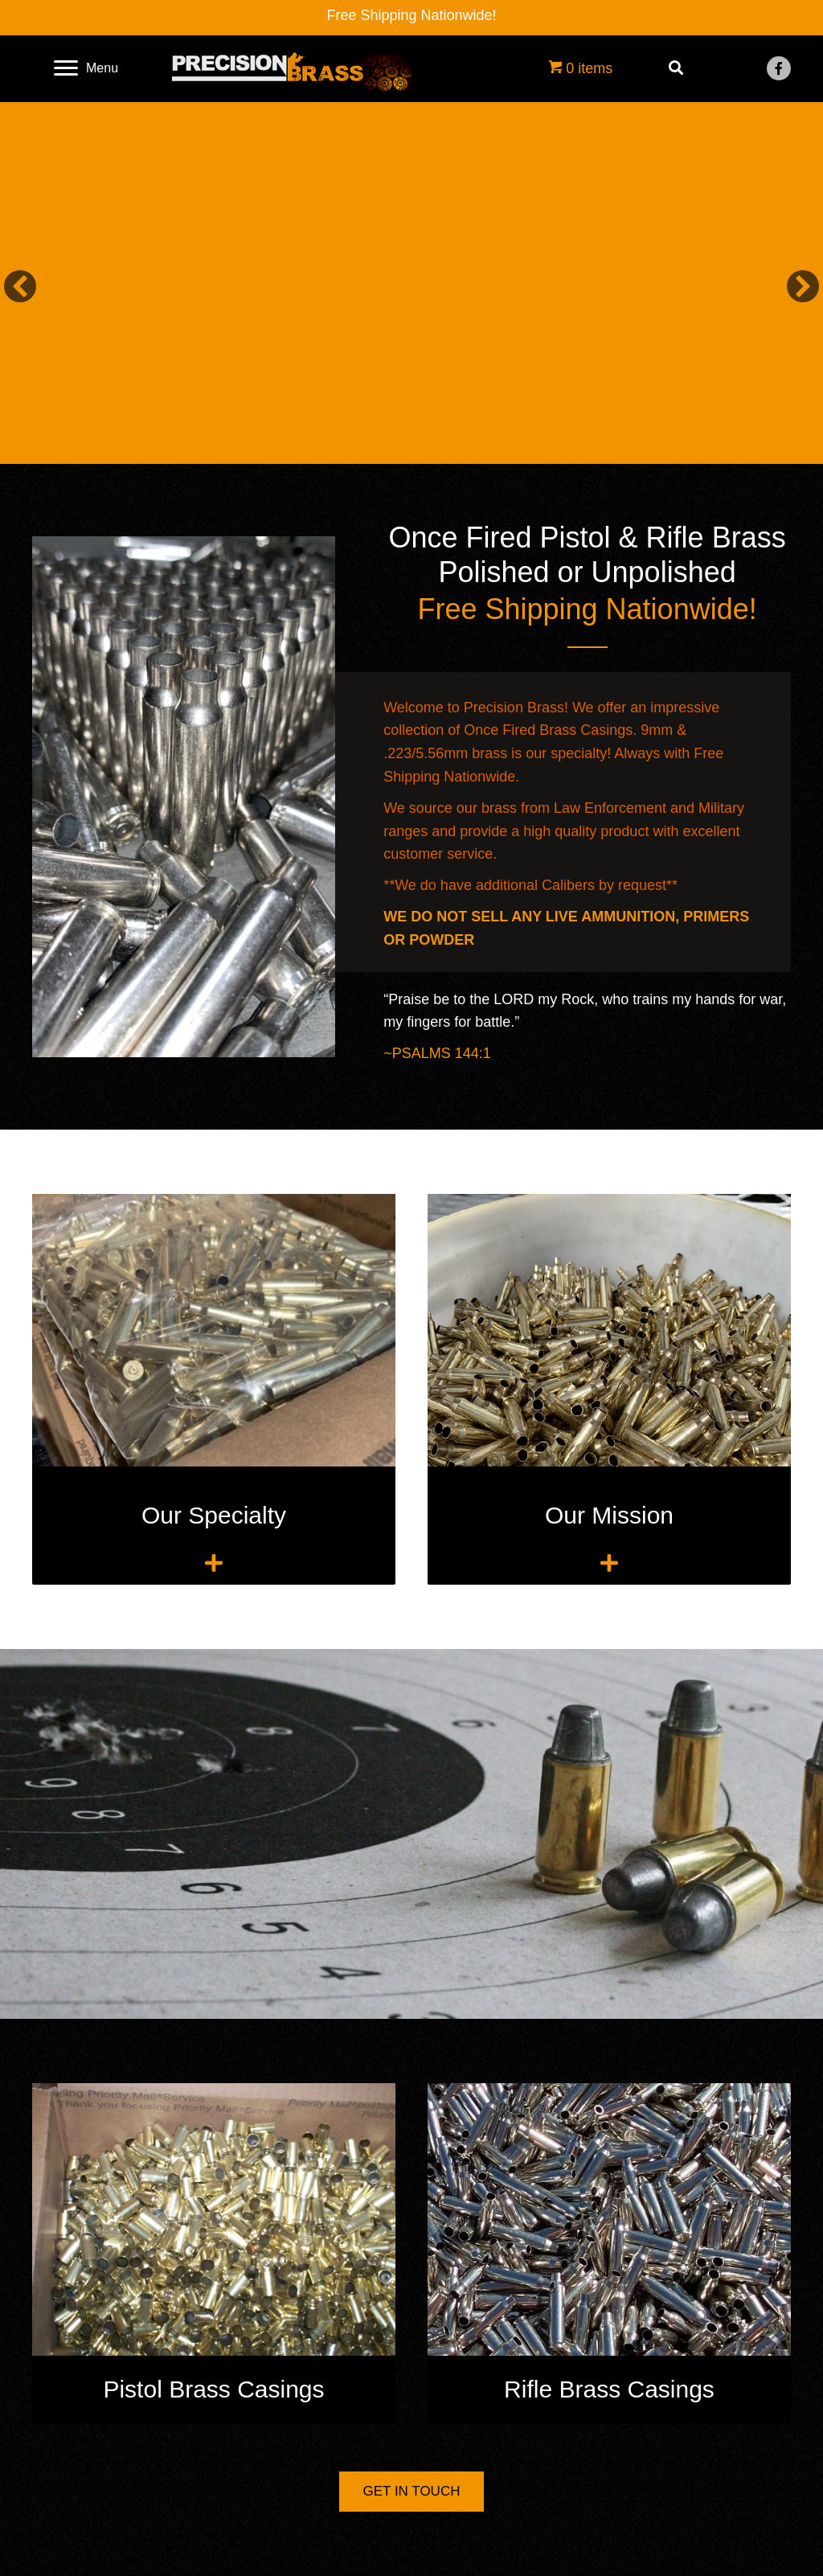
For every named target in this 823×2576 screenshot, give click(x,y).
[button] (779, 68)
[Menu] (86, 68)
